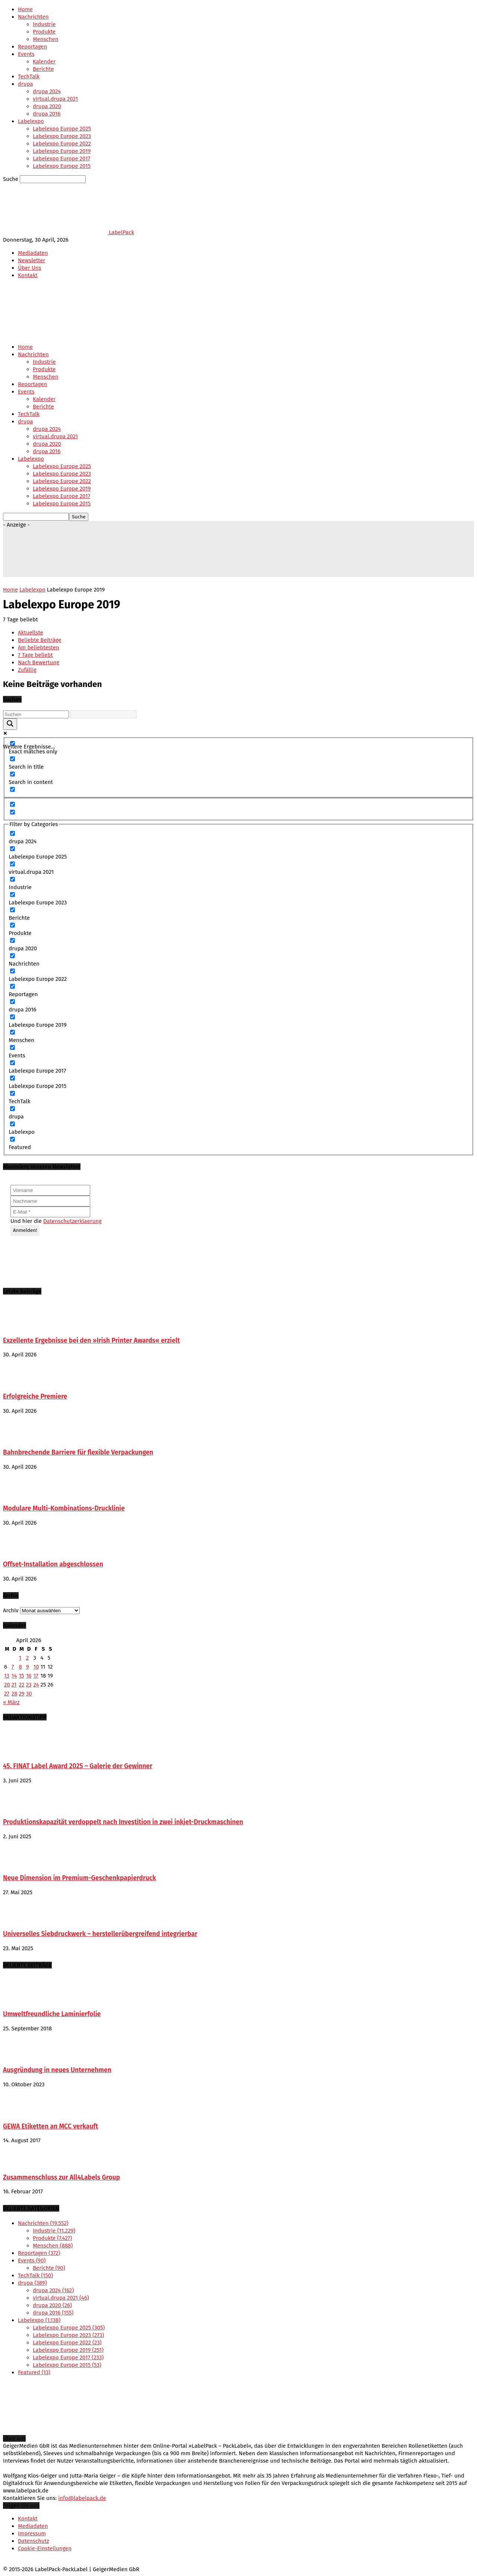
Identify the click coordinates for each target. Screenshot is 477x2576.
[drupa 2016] (12, 1001)
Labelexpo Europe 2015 (62, 166)
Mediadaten (33, 253)
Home (25, 9)
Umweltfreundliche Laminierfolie (52, 2014)
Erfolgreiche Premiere (35, 1396)
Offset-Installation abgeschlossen (53, 1564)
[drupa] (12, 1108)
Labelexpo (31, 121)
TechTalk (29, 76)
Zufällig (27, 669)
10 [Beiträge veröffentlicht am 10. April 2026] (36, 1666)
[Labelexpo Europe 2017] (12, 1062)
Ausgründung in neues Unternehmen (57, 2070)
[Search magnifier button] (10, 724)
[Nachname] (50, 1201)
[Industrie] (12, 879)
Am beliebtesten (38, 647)
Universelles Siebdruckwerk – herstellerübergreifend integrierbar (100, 1934)
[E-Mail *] (50, 1212)
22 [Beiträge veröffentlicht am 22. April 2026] (22, 1684)
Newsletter (31, 260)
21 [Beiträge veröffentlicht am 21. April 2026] (14, 1684)
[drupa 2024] (12, 833)
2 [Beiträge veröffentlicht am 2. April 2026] (27, 1657)
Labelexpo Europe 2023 (62, 136)
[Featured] (12, 1139)
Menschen (46, 39)
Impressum (32, 2533)
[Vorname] (50, 1190)
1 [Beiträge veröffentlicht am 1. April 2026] (20, 1657)
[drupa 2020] (12, 940)
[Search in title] (12, 758)
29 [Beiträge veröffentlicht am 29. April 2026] (22, 1693)
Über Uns (29, 267)
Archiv (11, 1610)
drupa (25, 84)
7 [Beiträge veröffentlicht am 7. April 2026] (13, 1666)
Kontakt (28, 275)
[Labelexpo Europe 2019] (12, 1016)
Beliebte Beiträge (39, 640)
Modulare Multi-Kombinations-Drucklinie (64, 1508)
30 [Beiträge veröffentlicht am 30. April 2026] (29, 1693)
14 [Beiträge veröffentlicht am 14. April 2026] (14, 1675)
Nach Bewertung (38, 662)
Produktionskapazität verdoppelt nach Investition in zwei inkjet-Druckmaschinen (123, 1822)
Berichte (43, 69)
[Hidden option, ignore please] (12, 804)
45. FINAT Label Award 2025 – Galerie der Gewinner (77, 1766)
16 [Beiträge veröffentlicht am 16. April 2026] (29, 1675)
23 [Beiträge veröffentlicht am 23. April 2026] (29, 1684)
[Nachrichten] (12, 955)
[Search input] (36, 714)
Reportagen (32, 46)
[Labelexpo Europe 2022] (12, 971)
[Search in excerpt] (12, 789)
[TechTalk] (12, 1093)
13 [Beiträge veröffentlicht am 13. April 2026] (6, 1675)
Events (26, 54)
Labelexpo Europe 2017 (61, 158)
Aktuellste (30, 632)
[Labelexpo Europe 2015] (12, 1078)
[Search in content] (12, 774)
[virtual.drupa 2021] (12, 864)
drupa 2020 (47, 106)
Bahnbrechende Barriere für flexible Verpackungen (78, 1452)
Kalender (44, 61)
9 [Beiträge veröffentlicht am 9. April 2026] (27, 1666)
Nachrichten (33, 16)
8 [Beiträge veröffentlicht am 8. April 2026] (20, 1666)
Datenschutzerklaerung (72, 1221)
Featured (34, 2372)
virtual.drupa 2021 (55, 98)
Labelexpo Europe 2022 (62, 143)
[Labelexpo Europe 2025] (12, 848)
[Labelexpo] (12, 1123)
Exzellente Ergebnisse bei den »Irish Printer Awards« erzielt (91, 1341)
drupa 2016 (46, 113)
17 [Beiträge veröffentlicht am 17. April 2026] (36, 1675)
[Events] (12, 1047)
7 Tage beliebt (35, 655)
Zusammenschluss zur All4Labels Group (61, 2177)
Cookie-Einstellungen (45, 2548)
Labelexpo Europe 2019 (62, 151)
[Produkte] (12, 925)
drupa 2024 (47, 91)
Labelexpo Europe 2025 (62, 128)
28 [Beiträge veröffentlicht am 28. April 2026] (15, 1693)
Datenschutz (33, 2541)
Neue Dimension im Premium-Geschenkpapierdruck (79, 1878)
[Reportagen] (12, 986)
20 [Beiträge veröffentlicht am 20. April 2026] (7, 1684)
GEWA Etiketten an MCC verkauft (50, 2126)
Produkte (44, 31)
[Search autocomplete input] (103, 714)
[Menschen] (12, 1032)
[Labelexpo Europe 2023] (12, 894)
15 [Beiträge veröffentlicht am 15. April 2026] (21, 1675)
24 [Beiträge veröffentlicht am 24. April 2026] (36, 1684)
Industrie (44, 24)
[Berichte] (12, 909)
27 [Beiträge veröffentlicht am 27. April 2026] (6, 1693)
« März (11, 1702)
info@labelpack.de (82, 2498)
